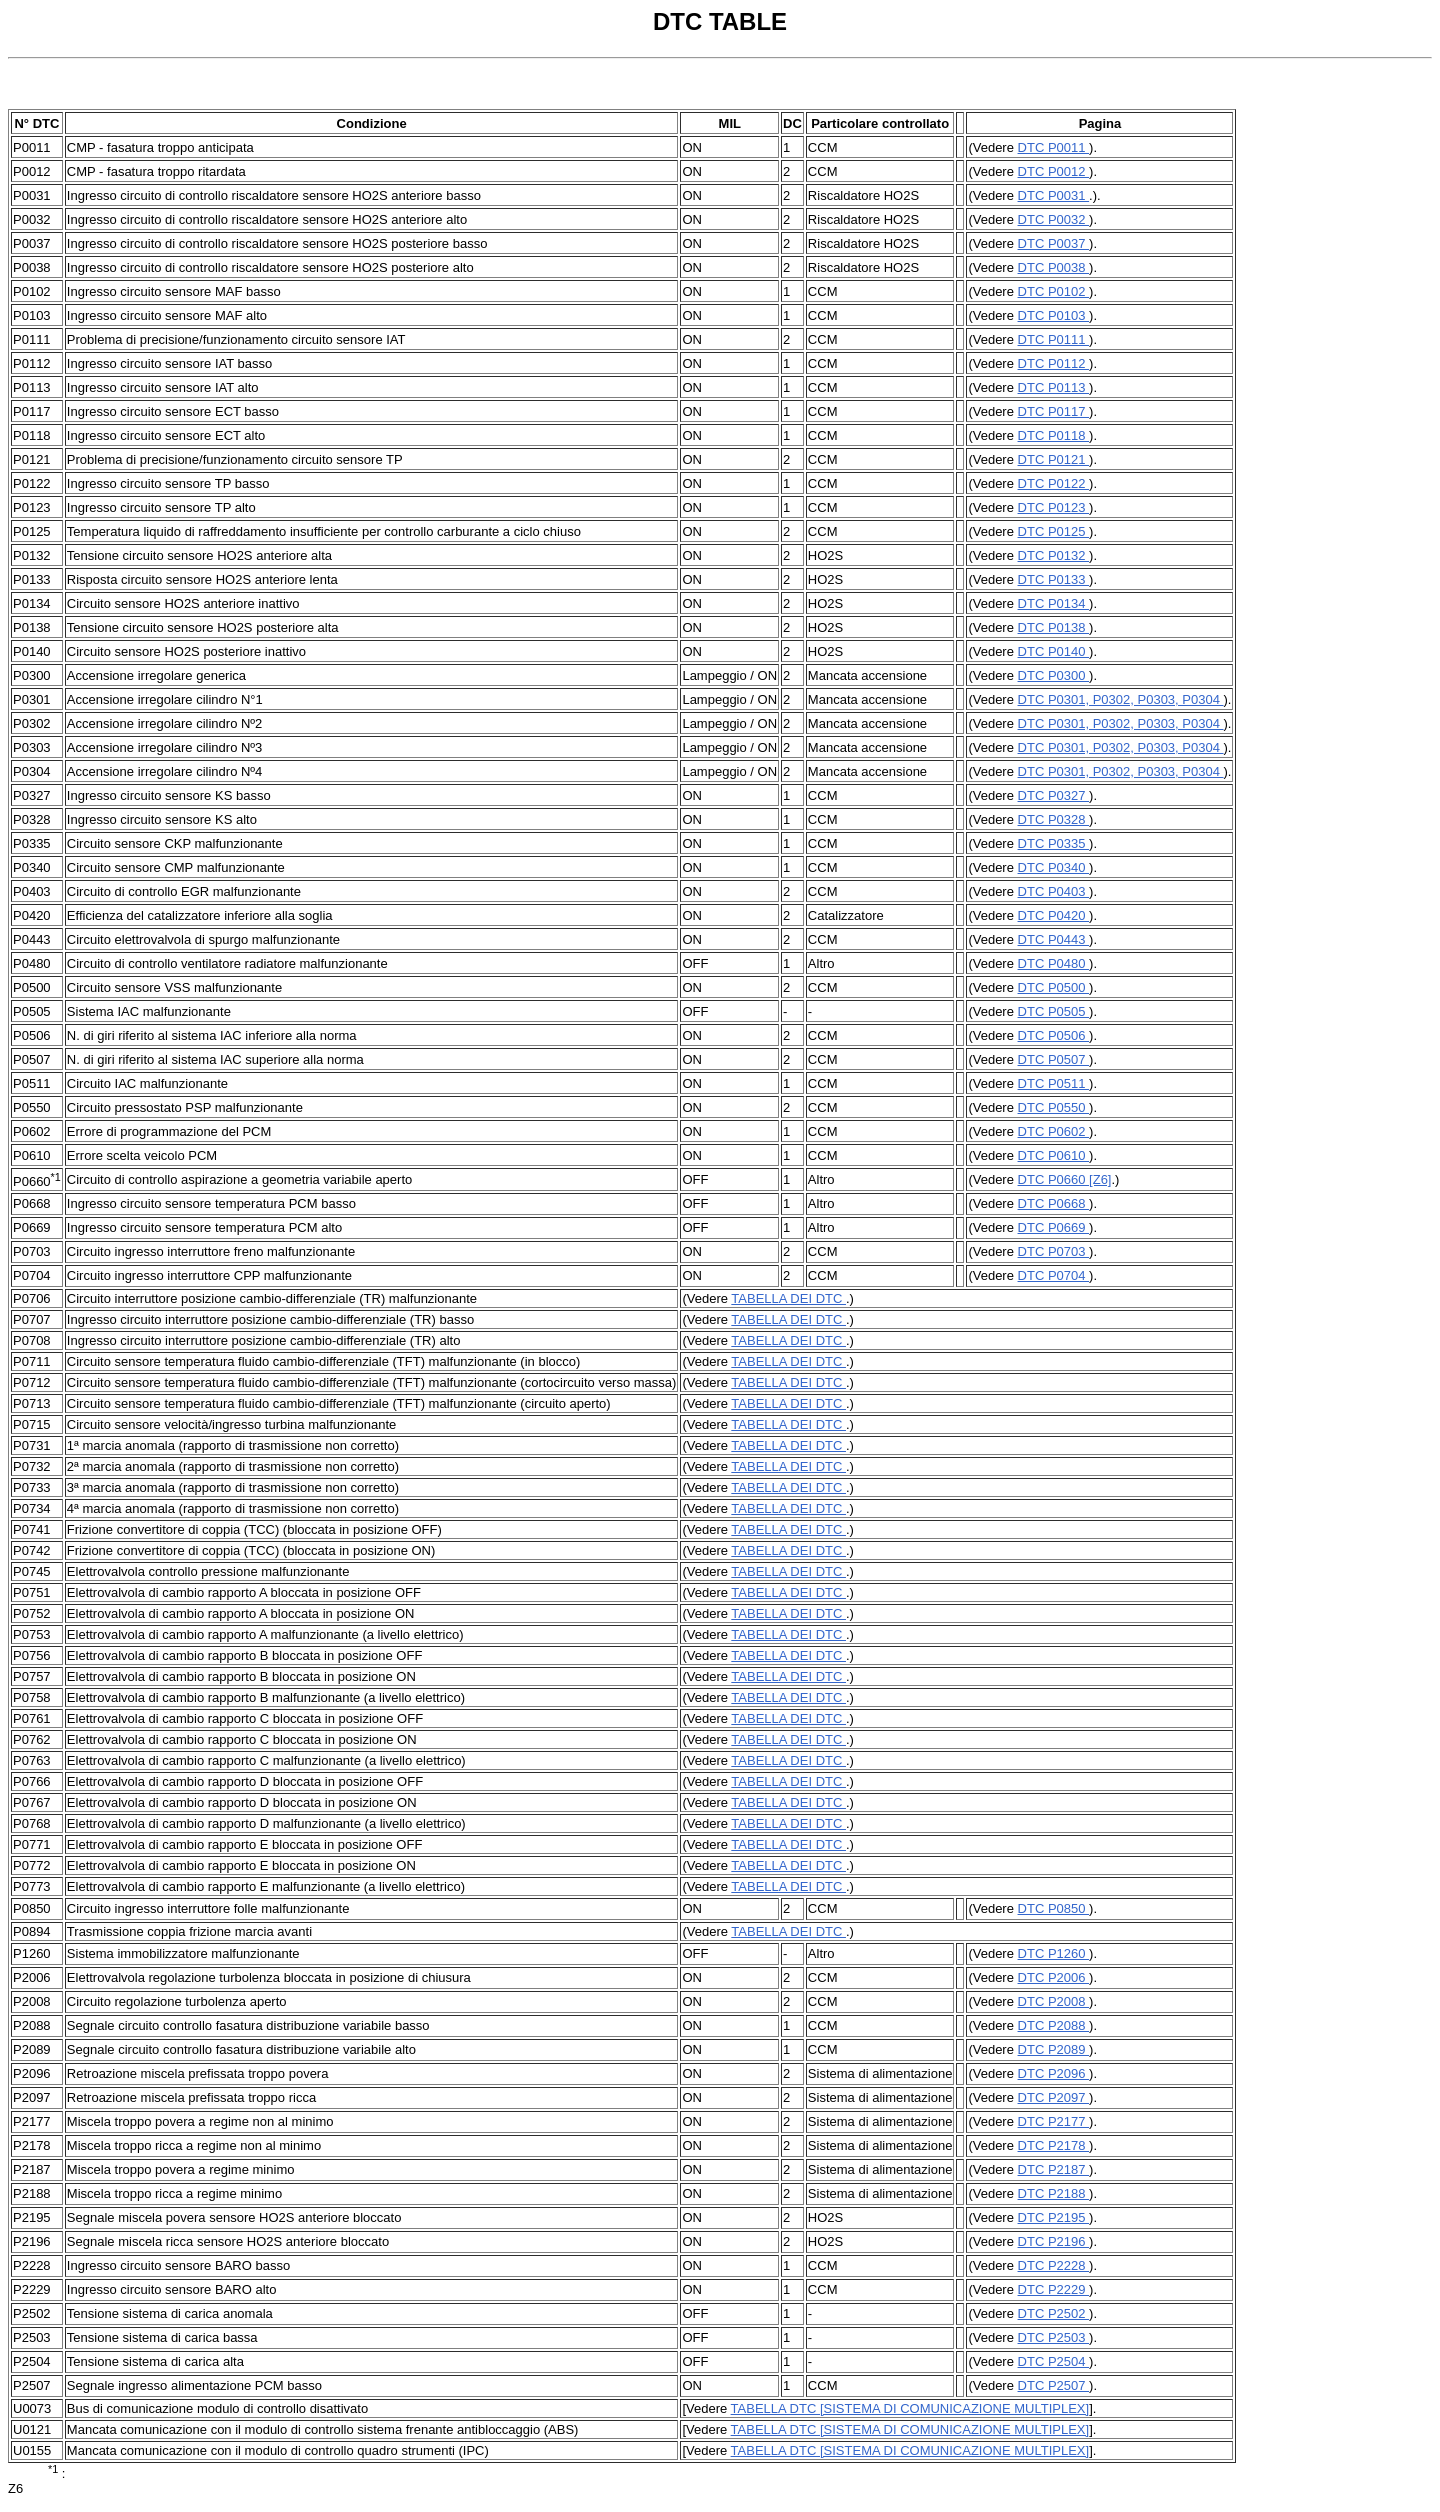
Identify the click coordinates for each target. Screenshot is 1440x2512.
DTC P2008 (1054, 2001)
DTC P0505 (1054, 1011)
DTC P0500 (1054, 987)
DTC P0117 (1054, 411)
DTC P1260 (1054, 1953)
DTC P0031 (1054, 195)
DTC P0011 (1054, 147)
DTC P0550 (1054, 1107)
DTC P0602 (1054, 1131)
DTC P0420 (1054, 915)
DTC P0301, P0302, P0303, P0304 (1121, 699)
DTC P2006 (1054, 1977)
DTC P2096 (1054, 2073)
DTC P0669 (1054, 1227)
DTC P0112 (1054, 363)
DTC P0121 (1054, 459)
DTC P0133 (1054, 579)
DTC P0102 (1054, 291)
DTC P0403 (1054, 891)
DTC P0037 (1054, 243)
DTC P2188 (1054, 2193)
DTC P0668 (1054, 1203)
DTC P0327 (1054, 795)
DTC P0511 (1054, 1083)
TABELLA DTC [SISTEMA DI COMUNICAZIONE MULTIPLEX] (910, 2408)
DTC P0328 (1054, 819)
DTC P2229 (1054, 2289)
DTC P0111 (1054, 339)
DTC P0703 (1054, 1251)
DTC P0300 (1054, 675)
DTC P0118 (1054, 435)
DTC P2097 (1054, 2097)
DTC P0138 (1054, 627)
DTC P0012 (1054, 171)
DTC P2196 (1054, 2241)
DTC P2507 (1054, 2385)
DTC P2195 (1054, 2217)
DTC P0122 (1054, 483)
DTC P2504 (1054, 2361)
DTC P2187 (1054, 2169)
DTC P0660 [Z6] (1065, 1179)
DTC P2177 (1054, 2121)
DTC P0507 (1054, 1059)
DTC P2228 (1054, 2265)
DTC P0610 (1054, 1155)
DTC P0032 (1054, 219)
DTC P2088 (1054, 2025)
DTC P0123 (1054, 507)
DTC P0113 (1054, 387)
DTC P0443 (1054, 939)
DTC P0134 (1054, 603)
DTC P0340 (1054, 867)
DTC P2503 (1054, 2337)
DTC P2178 (1054, 2145)
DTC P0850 (1054, 1908)
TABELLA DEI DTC (788, 1298)
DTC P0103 (1054, 315)
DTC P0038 (1054, 267)
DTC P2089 (1054, 2049)
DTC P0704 (1054, 1275)
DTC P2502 (1054, 2313)
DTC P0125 (1054, 531)
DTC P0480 (1054, 963)
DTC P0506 (1054, 1035)
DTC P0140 (1054, 651)
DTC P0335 (1054, 843)
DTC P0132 (1054, 555)
